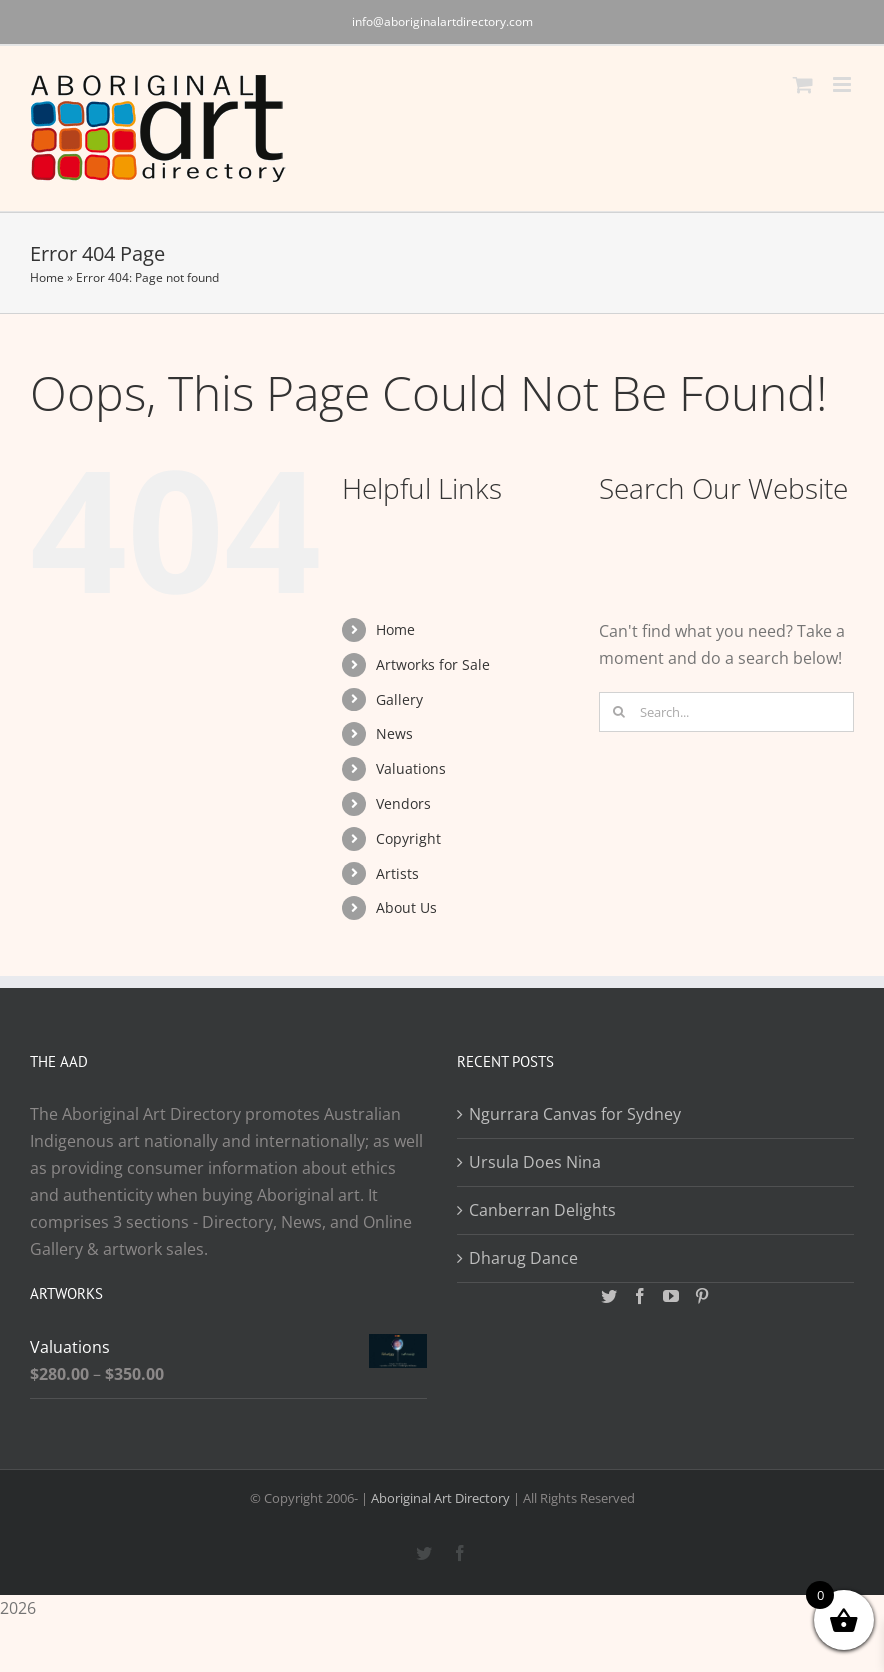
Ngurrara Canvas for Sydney (575, 1114)
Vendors (403, 803)
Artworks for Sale (433, 664)
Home (47, 277)
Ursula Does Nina (535, 1162)
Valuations (411, 768)
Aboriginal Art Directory (440, 1498)
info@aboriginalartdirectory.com (442, 21)
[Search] (619, 712)
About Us (406, 907)
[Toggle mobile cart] (803, 84)
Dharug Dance (523, 1258)
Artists (397, 873)
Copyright (408, 838)
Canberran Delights (542, 1210)
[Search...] (726, 712)
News (394, 733)
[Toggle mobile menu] (843, 84)
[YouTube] (671, 1296)
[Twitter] (609, 1296)
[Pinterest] (702, 1296)
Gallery (399, 699)
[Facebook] (640, 1296)
